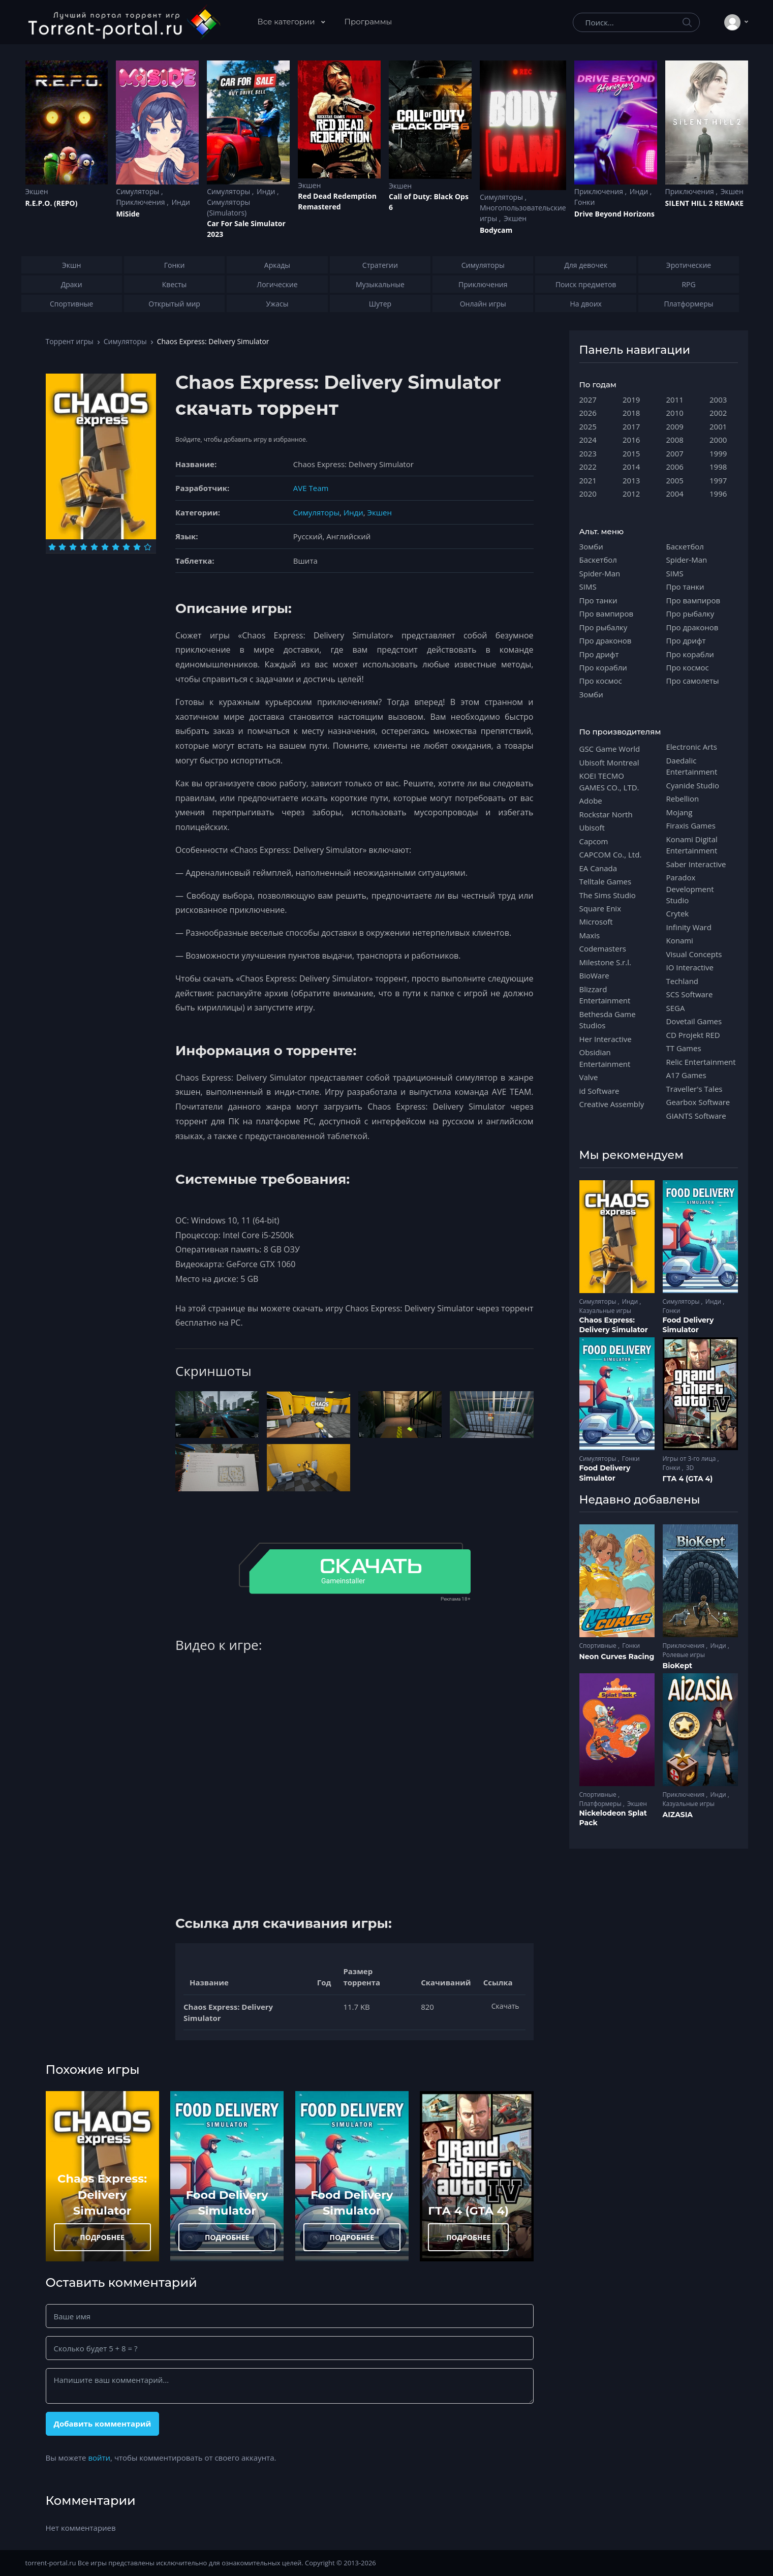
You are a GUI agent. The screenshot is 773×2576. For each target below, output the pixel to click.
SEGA (675, 1008)
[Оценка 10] (147, 547)
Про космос (600, 681)
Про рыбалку (603, 627)
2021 (588, 480)
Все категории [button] (287, 21)
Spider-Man (600, 573)
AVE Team (311, 488)
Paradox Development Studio (690, 888)
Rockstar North (606, 814)
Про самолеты (692, 681)
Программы (368, 21)
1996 (718, 493)
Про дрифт (599, 654)
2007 (675, 453)
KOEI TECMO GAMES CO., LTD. (609, 781)
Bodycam (496, 230)
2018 (631, 413)
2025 (588, 426)
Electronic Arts (691, 747)
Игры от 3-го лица (690, 1458)
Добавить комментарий (102, 2423)
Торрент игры (70, 341)
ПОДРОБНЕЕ (102, 2237)
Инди (180, 202)
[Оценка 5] (94, 547)
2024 (588, 440)
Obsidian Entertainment (605, 1057)
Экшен (36, 191)
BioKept (678, 1665)
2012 (631, 493)
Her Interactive (605, 1039)
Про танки (598, 600)
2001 (718, 426)
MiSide (127, 214)
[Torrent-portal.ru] (123, 22)
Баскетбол (598, 560)
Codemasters (602, 948)
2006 (675, 467)
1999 (718, 453)
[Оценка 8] (126, 547)
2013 (631, 480)
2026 (588, 413)
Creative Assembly (611, 1104)
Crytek (677, 913)
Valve (588, 1077)
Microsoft (596, 921)
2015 (631, 453)
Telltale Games (605, 881)
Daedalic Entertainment (692, 766)
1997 (718, 480)
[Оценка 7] (115, 547)
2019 (631, 399)
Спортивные (598, 1645)
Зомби (591, 546)
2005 (675, 480)
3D (690, 1467)
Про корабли (603, 667)
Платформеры (601, 1803)
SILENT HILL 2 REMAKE (704, 203)
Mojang (679, 812)
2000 (718, 440)
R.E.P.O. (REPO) (51, 203)
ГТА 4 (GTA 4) (468, 2210)
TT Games (683, 1048)
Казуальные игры (605, 1310)
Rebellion (682, 798)
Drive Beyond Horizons (614, 214)
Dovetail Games (694, 1021)
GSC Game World (609, 749)
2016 (631, 440)
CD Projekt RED (693, 1035)
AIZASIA (678, 1814)
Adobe (590, 800)
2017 (631, 426)
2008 (675, 440)
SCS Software (689, 994)
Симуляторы (138, 191)
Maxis (589, 935)
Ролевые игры (684, 1654)
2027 (588, 399)
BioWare (594, 975)
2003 (718, 399)
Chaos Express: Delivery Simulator (102, 2194)
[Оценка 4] (83, 547)
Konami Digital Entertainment (692, 844)
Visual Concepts (694, 954)
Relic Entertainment (701, 1062)
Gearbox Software (698, 1102)
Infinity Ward (689, 927)
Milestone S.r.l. (605, 962)
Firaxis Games (691, 825)
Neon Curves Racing (617, 1656)
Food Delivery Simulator (688, 1325)
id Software (599, 1091)
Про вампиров (606, 613)
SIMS (588, 586)
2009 (675, 426)
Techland (682, 981)
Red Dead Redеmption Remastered (337, 201)
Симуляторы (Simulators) (228, 207)
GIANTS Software (696, 1116)
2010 (675, 413)
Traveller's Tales (694, 1089)
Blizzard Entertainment (605, 994)
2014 (631, 467)
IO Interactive (690, 967)
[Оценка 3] (73, 547)
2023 (588, 453)
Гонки (584, 202)
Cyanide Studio (692, 785)
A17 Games (686, 1075)
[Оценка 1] (52, 547)
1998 (718, 467)
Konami (679, 940)
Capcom (593, 841)
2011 (675, 399)
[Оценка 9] (137, 547)
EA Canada (598, 868)
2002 (718, 413)
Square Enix (600, 908)
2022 (588, 467)
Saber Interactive (696, 864)
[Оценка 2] (62, 547)
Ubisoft (592, 827)
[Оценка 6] (105, 547)
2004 (675, 493)
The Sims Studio (607, 895)
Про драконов (605, 640)
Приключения (141, 202)
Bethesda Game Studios (607, 1019)
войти (99, 2457)
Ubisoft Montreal (609, 762)
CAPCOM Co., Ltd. (610, 854)
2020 (588, 493)
